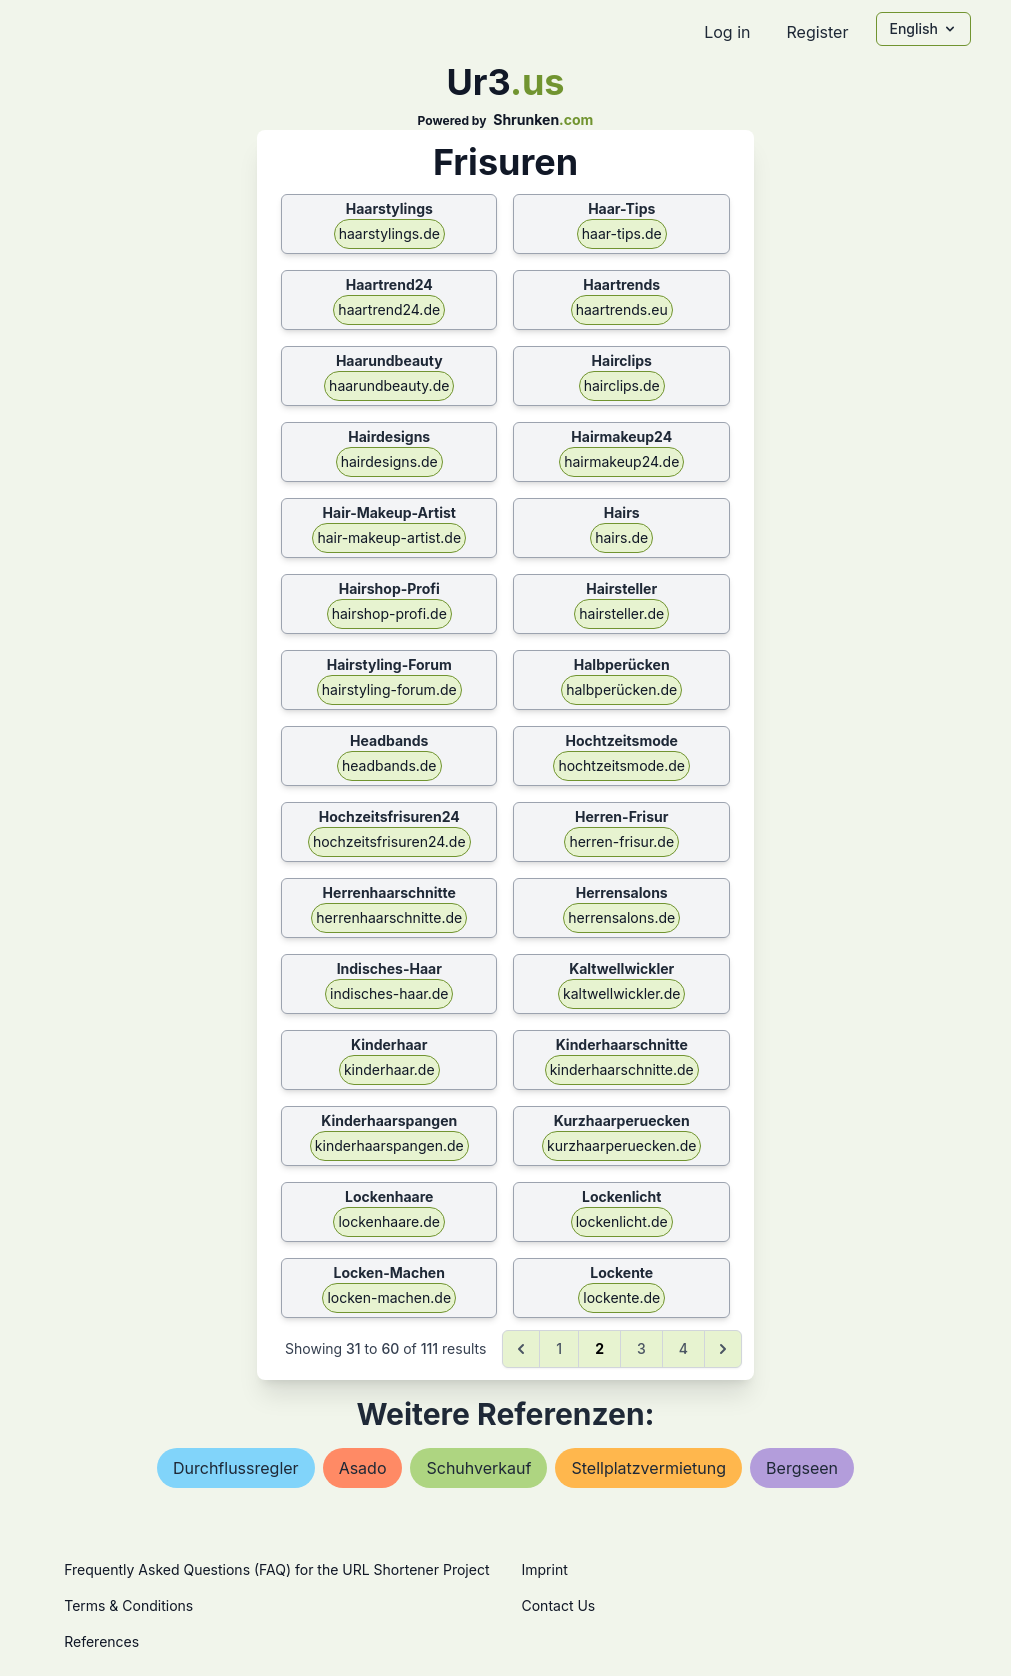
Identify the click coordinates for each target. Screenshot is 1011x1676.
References (101, 1641)
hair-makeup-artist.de (389, 537)
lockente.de (621, 1297)
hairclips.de (622, 385)
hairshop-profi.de (389, 613)
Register (817, 32)
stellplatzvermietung (648, 1468)
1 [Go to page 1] (559, 1348)
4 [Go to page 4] (683, 1348)
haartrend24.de (389, 309)
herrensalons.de (621, 917)
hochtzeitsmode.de (621, 765)
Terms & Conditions (128, 1605)
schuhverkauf (478, 1468)
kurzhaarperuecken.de (621, 1145)
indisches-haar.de (389, 993)
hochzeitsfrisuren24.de (389, 841)
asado (363, 1468)
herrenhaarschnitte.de (389, 917)
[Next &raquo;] (723, 1349)
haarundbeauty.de (389, 385)
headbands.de (389, 765)
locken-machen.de (389, 1297)
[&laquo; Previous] (521, 1349)
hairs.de (621, 537)
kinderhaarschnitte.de (622, 1069)
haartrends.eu (622, 309)
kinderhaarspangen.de (389, 1145)
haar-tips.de (622, 233)
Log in (727, 32)
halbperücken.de (621, 689)
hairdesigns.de (389, 461)
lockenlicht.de (622, 1221)
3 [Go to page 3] (641, 1348)
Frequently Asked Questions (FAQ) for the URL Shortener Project (276, 1569)
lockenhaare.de (389, 1221)
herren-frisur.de (621, 841)
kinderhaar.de (389, 1069)
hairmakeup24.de (621, 461)
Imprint (545, 1569)
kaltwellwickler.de (621, 993)
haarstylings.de (389, 233)
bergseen (802, 1468)
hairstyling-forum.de (389, 689)
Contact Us (559, 1605)
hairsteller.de (621, 613)
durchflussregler (236, 1468)
